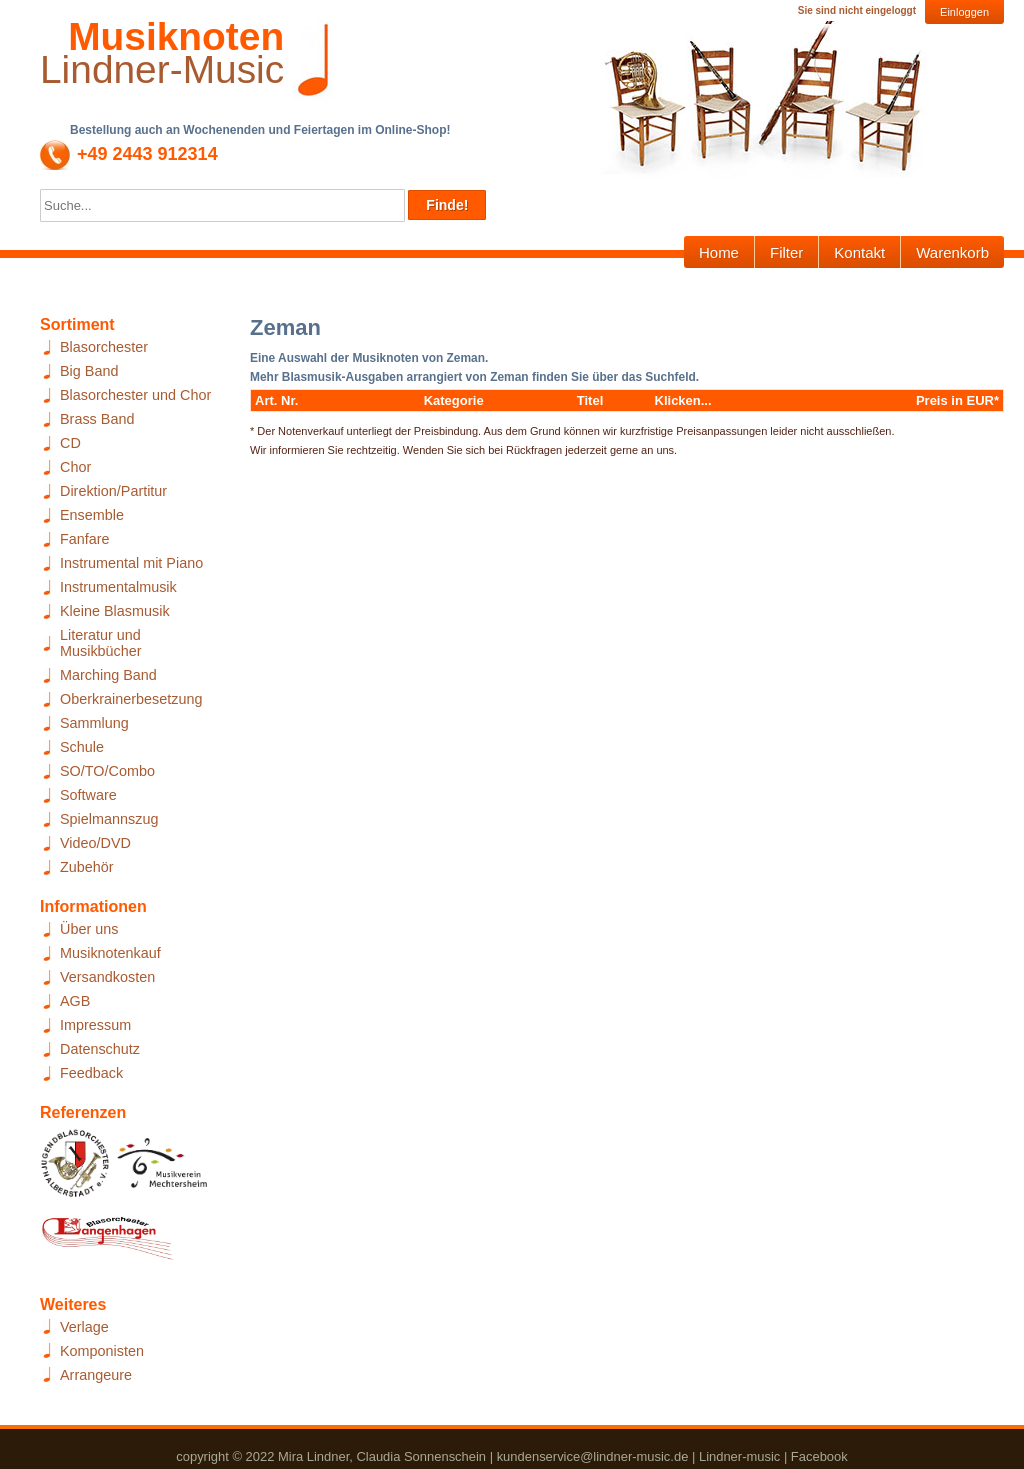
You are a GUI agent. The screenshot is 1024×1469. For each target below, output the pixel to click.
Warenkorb (952, 252)
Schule (82, 747)
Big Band (89, 371)
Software (88, 795)
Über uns (89, 929)
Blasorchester (104, 347)
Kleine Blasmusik (115, 611)
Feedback (91, 1073)
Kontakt (859, 252)
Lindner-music (739, 1456)
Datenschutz (100, 1049)
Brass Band (97, 419)
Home (719, 252)
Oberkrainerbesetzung (131, 699)
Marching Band (108, 675)
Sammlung (94, 723)
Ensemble (92, 515)
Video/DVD (95, 843)
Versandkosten (107, 977)
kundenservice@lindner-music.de (593, 1456)
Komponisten (102, 1351)
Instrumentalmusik (118, 587)
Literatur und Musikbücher (101, 643)
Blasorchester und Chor (135, 395)
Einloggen (964, 12)
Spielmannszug (109, 819)
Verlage (84, 1327)
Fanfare (85, 539)
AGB (75, 1001)
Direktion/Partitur (113, 491)
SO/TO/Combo (107, 771)
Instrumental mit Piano (131, 563)
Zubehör (87, 867)
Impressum (95, 1025)
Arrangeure (96, 1375)
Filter (786, 252)
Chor (75, 467)
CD (70, 443)
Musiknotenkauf (110, 953)
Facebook (819, 1456)
